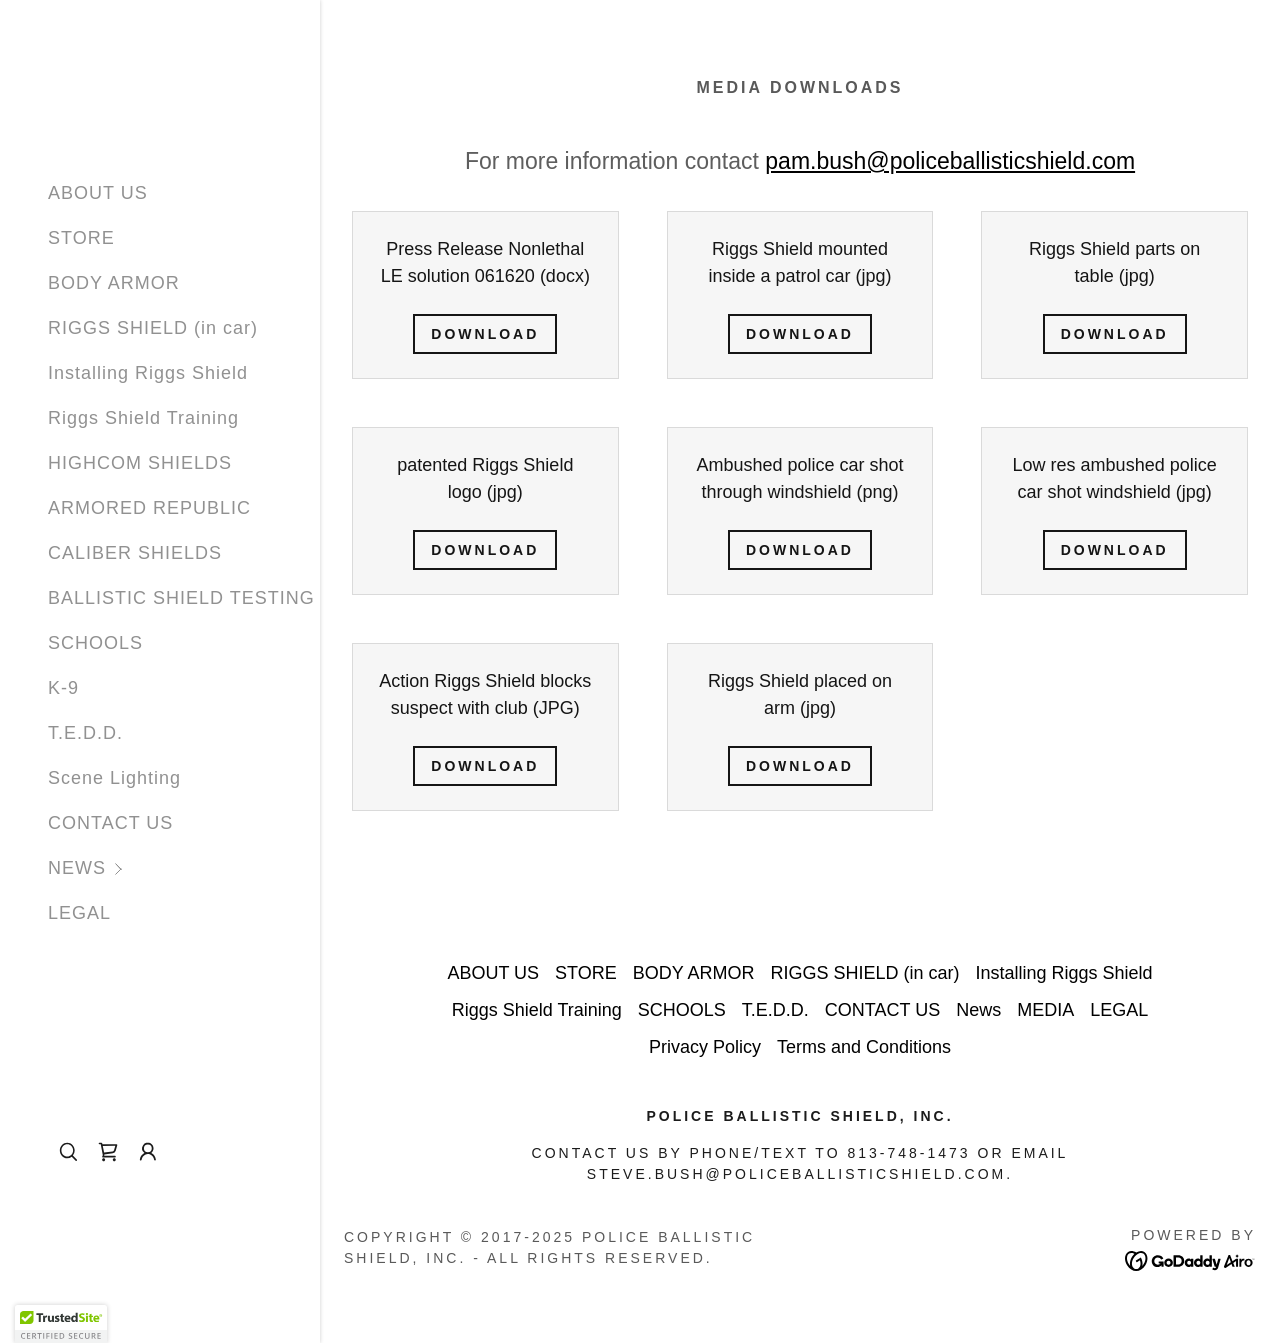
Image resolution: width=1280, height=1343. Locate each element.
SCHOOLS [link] (95, 643)
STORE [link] (81, 238)
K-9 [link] (63, 688)
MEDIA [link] (1045, 1010)
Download (485, 334)
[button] (184, 868)
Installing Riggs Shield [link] (148, 373)
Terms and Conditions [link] (864, 1047)
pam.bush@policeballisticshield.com (950, 161)
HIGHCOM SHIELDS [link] (140, 463)
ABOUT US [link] (98, 193)
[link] (108, 1152)
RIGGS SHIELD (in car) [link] (153, 328)
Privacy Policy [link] (705, 1047)
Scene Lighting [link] (114, 778)
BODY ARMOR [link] (114, 283)
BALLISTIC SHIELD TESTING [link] (181, 598)
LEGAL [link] (79, 913)
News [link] (978, 1010)
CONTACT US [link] (110, 823)
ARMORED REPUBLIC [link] (149, 508)
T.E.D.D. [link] (85, 733)
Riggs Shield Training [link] (143, 418)
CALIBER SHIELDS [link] (135, 553)
